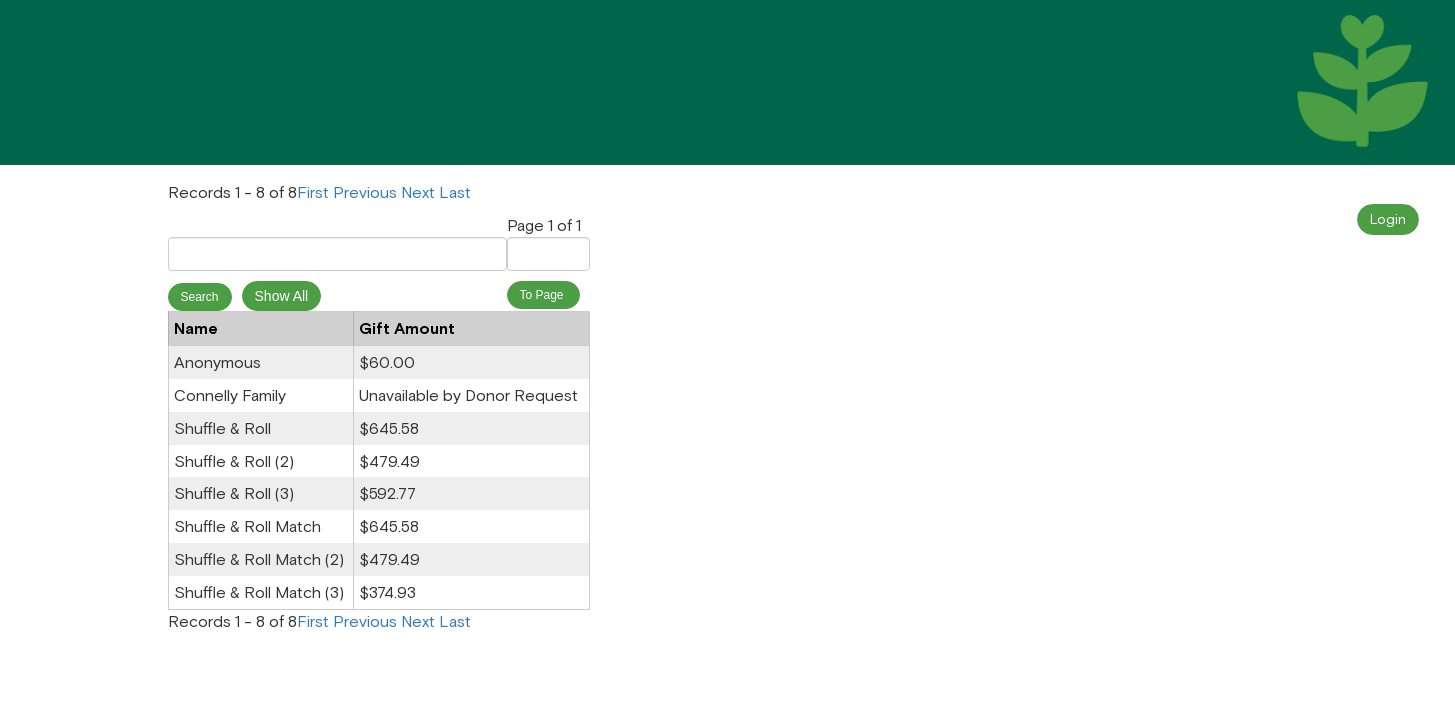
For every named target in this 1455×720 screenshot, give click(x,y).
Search (200, 297)
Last (455, 191)
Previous (365, 191)
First (313, 191)
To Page (543, 295)
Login (1388, 218)
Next (418, 191)
